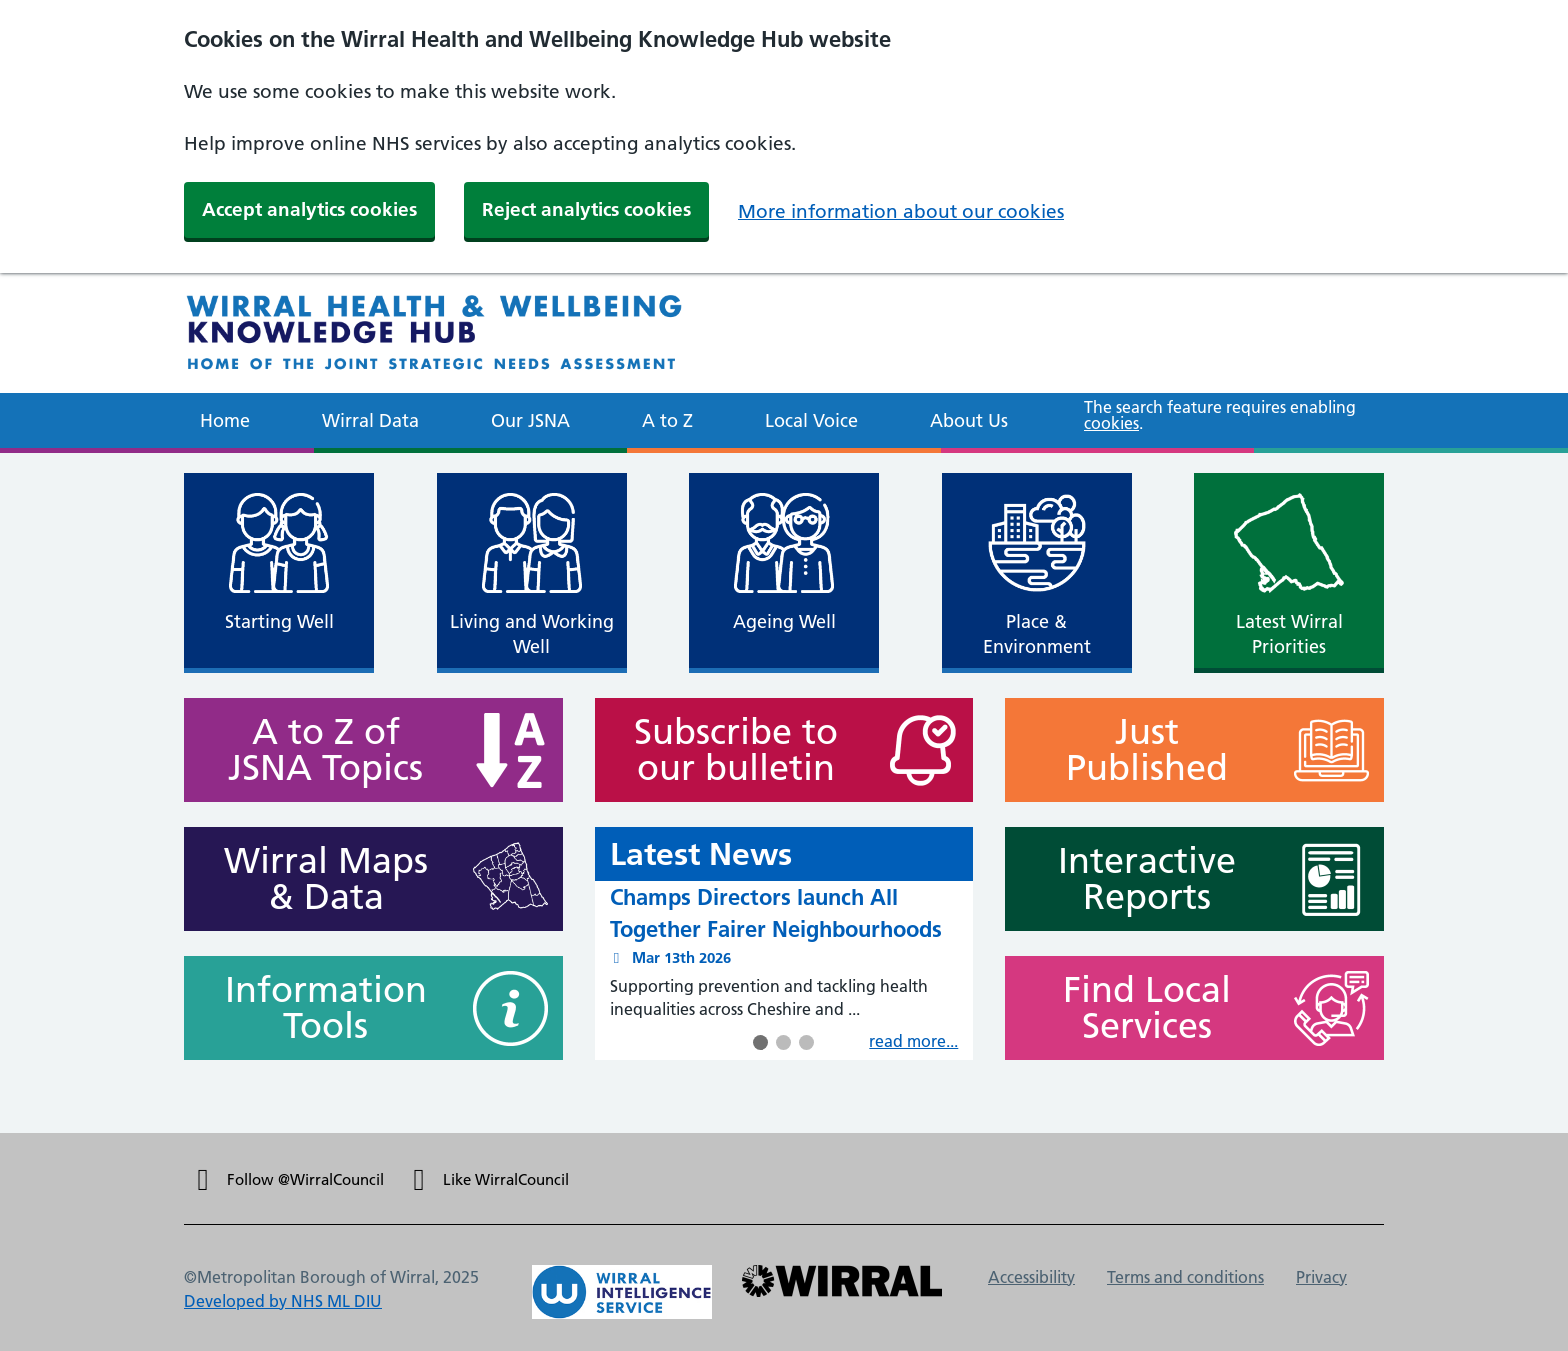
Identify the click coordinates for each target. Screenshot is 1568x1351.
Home (225, 420)
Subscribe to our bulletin (727, 750)
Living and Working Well (532, 634)
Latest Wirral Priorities (1289, 634)
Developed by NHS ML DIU (283, 1301)
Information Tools (316, 1008)
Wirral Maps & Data (316, 879)
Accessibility (1031, 1277)
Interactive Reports (1137, 879)
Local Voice (811, 420)
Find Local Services (1137, 1008)
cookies (1111, 423)
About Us (969, 420)
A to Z (667, 420)
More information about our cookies (901, 211)
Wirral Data (370, 420)
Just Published (1137, 750)
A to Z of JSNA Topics (316, 750)
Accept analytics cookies (309, 209)
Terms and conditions (1185, 1277)
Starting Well (279, 621)
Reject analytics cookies (586, 209)
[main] (784, 793)
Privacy (1321, 1277)
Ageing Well (784, 621)
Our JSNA (530, 420)
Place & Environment (1037, 634)
